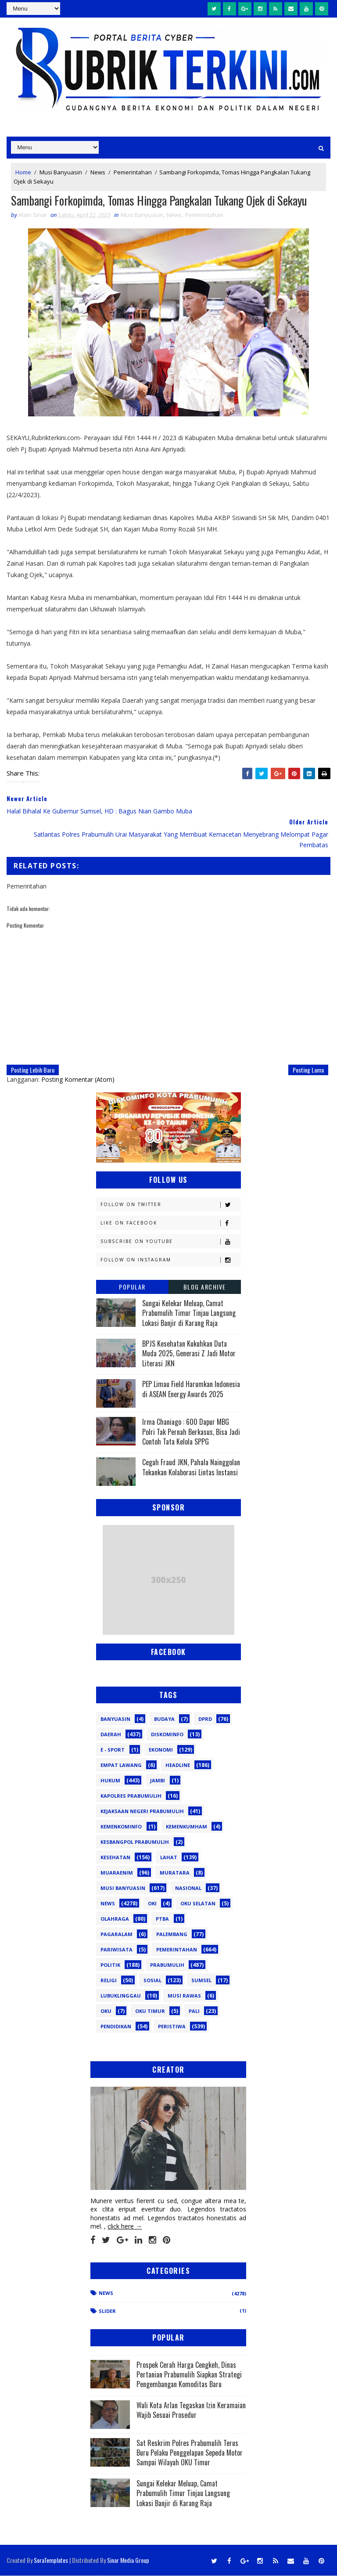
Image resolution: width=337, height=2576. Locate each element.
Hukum (110, 1781)
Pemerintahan (133, 172)
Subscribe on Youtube (170, 1242)
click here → (125, 2226)
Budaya (164, 1719)
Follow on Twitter (170, 1205)
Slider (107, 2311)
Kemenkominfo (121, 1827)
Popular (132, 1287)
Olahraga (114, 1919)
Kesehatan (115, 1857)
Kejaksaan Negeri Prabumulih (142, 1811)
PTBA (162, 1919)
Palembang (171, 1934)
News (97, 172)
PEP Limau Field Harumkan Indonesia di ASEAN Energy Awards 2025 (191, 1389)
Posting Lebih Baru (32, 1070)
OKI (152, 1903)
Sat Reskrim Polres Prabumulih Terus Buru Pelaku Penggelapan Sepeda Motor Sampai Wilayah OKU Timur (189, 2453)
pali (194, 2011)
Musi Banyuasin (60, 172)
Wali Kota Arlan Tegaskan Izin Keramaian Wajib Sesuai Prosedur (191, 2410)
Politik (110, 1965)
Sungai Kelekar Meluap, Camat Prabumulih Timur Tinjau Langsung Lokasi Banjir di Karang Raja (189, 1313)
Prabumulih (167, 1965)
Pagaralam (116, 1934)
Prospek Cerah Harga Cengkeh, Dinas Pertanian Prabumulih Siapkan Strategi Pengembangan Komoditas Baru (189, 2374)
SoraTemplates (51, 2560)
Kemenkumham (186, 1827)
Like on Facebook (170, 1223)
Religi (108, 1980)
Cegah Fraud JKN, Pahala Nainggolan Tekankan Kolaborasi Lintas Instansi (191, 1467)
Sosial (152, 1980)
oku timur (150, 2011)
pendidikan (115, 2026)
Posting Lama (308, 1070)
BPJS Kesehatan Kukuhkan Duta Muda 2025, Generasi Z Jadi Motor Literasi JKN (189, 1354)
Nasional (188, 1888)
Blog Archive (204, 1287)
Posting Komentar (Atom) (78, 1080)
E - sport (112, 1750)
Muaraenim (116, 1873)
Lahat (168, 1857)
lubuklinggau (120, 1996)
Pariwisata (116, 1950)
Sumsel (201, 1980)
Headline (177, 1765)
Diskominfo (167, 1734)
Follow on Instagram (170, 1260)
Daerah (110, 1734)
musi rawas (184, 1996)
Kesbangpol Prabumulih (134, 1842)
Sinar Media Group (128, 2560)
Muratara (175, 1873)
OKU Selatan (197, 1903)
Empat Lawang (121, 1765)
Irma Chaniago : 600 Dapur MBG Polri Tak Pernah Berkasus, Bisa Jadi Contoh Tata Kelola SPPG (191, 1432)
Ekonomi (161, 1750)
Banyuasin (115, 1719)
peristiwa (172, 2026)
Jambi (157, 1781)
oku (105, 2011)
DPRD (205, 1719)
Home (23, 172)
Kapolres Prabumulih (130, 1796)
